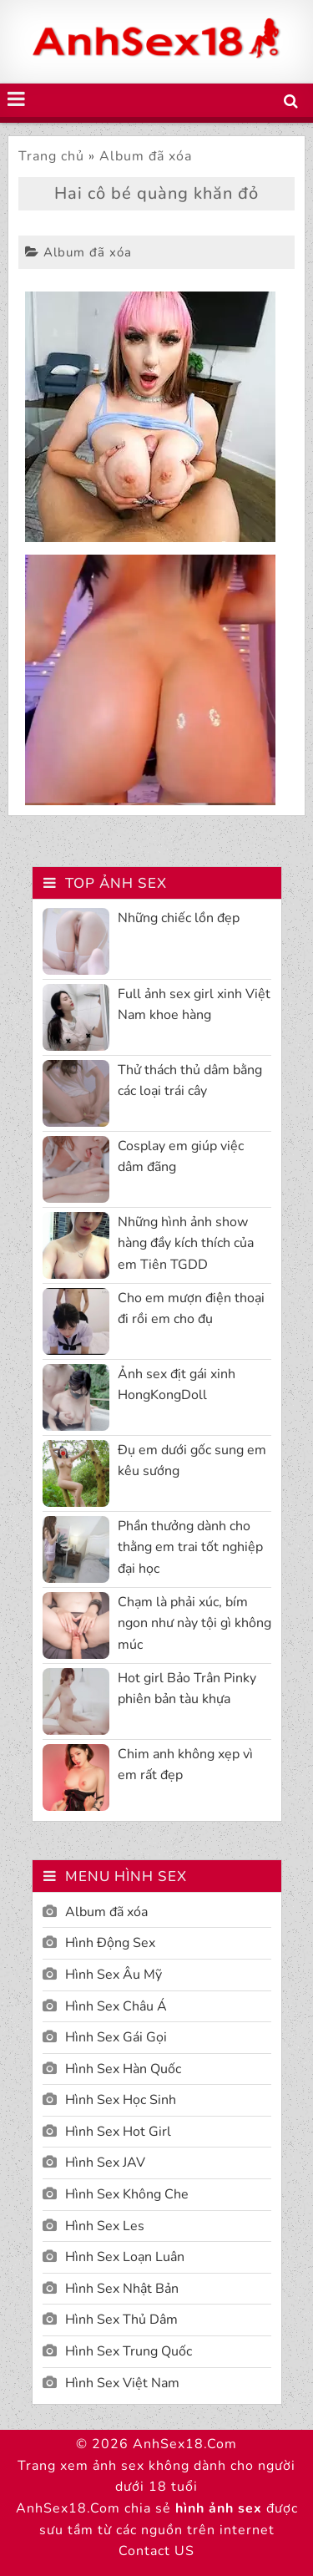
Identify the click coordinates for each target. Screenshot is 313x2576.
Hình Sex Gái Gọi (116, 2037)
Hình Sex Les (104, 2226)
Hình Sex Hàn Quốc (123, 2069)
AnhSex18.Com (185, 2444)
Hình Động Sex (110, 1943)
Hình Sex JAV (105, 2162)
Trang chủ (51, 156)
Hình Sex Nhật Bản (122, 2288)
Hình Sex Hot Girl (118, 2131)
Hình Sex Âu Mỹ (113, 1974)
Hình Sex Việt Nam (122, 2383)
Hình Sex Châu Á (116, 2006)
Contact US (156, 2551)
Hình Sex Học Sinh (120, 2100)
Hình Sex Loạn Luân (124, 2257)
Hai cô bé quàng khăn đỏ (156, 193)
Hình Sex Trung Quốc (128, 2351)
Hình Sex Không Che (127, 2194)
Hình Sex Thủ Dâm (121, 2319)
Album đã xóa (145, 156)
